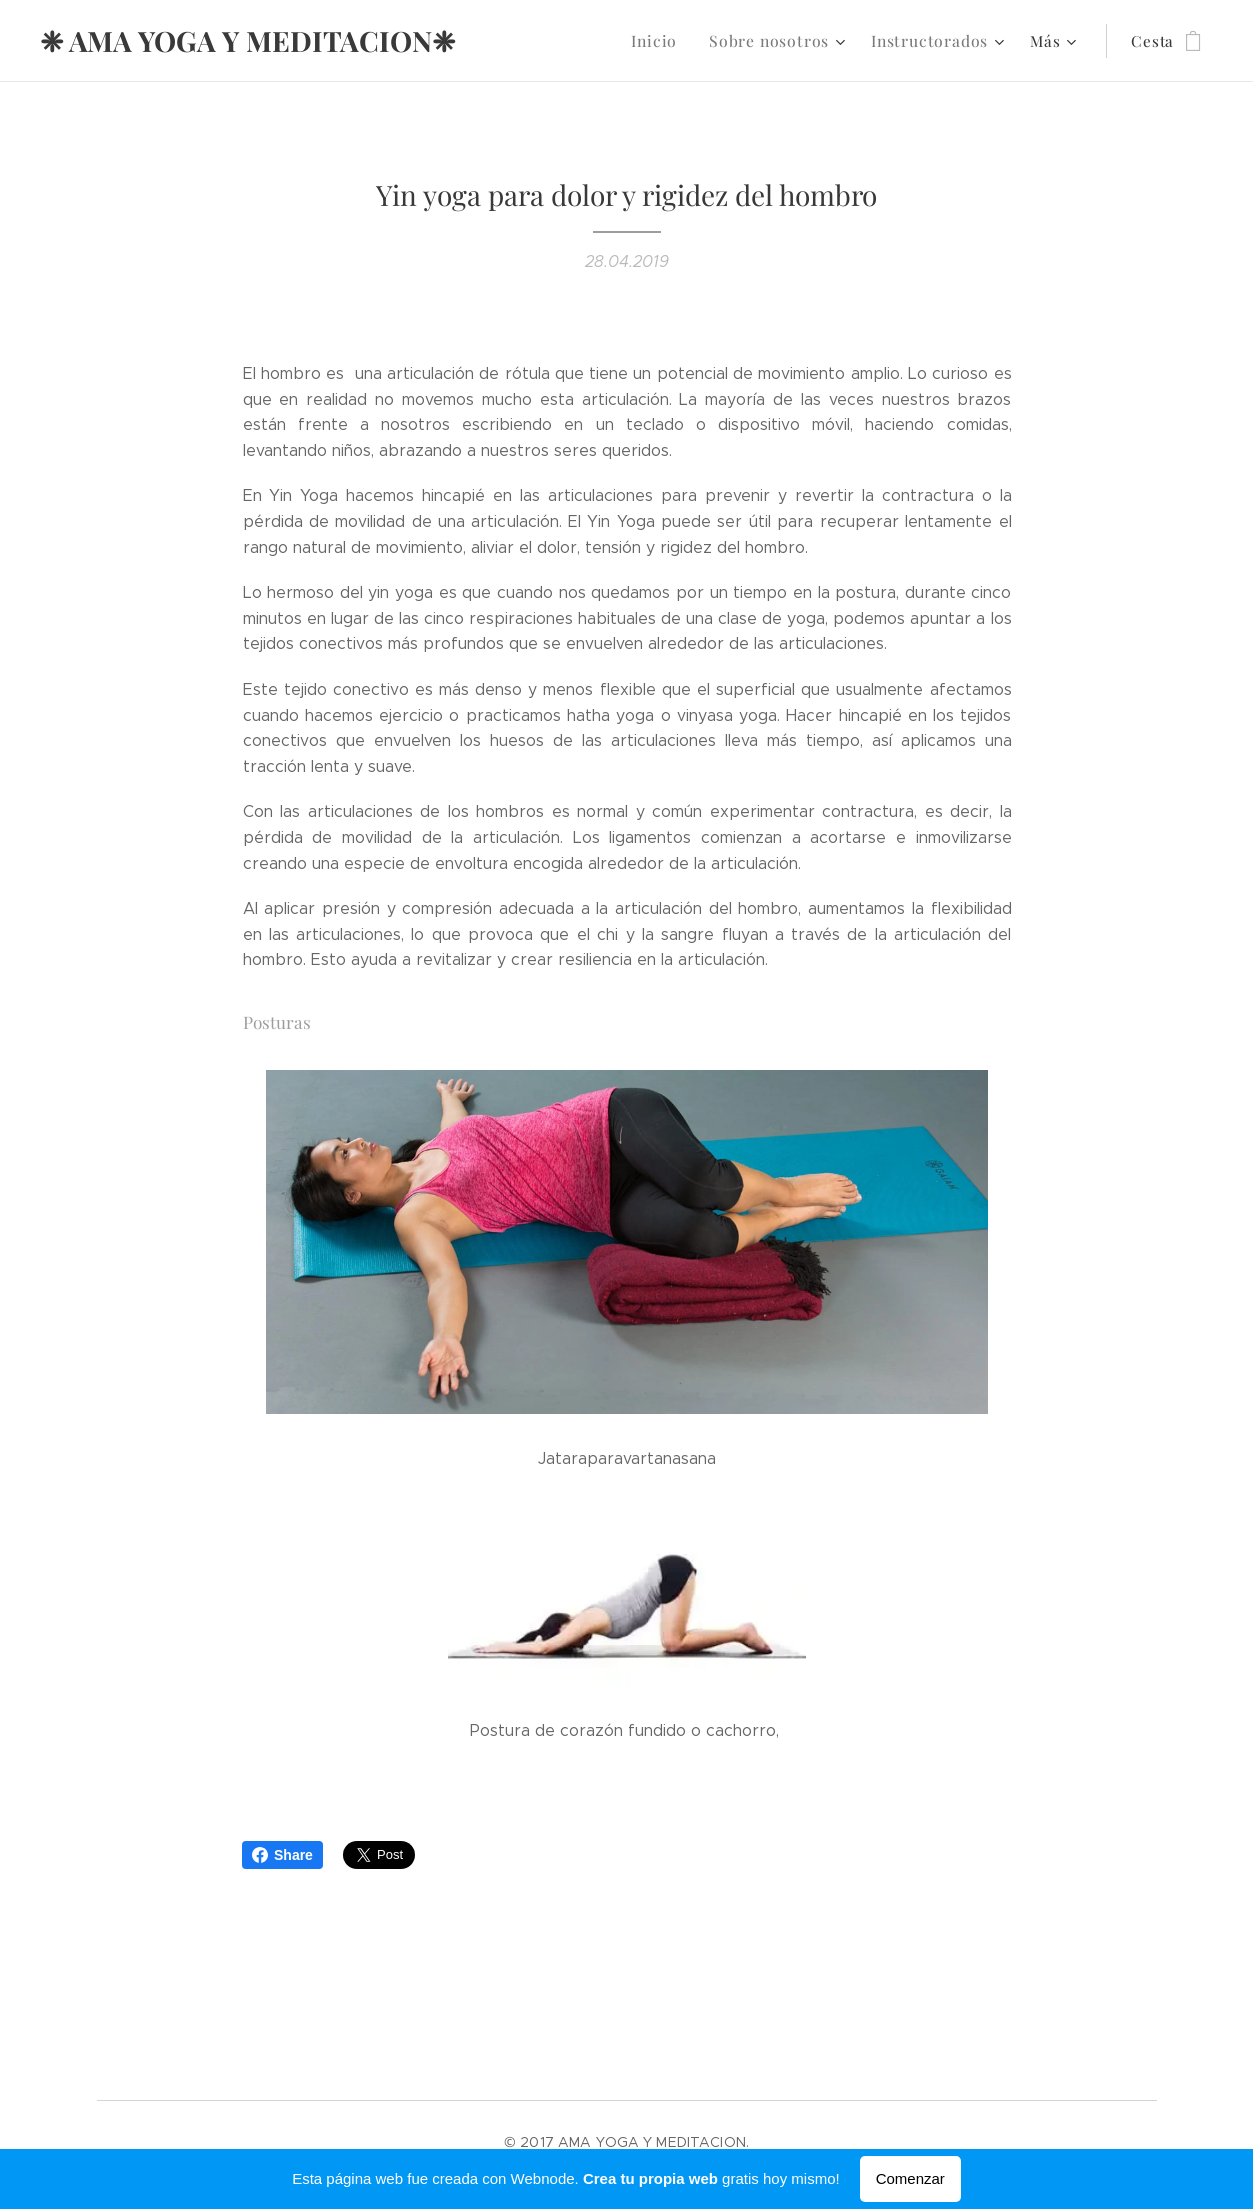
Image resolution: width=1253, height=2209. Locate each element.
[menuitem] (672, 41)
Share (282, 1855)
